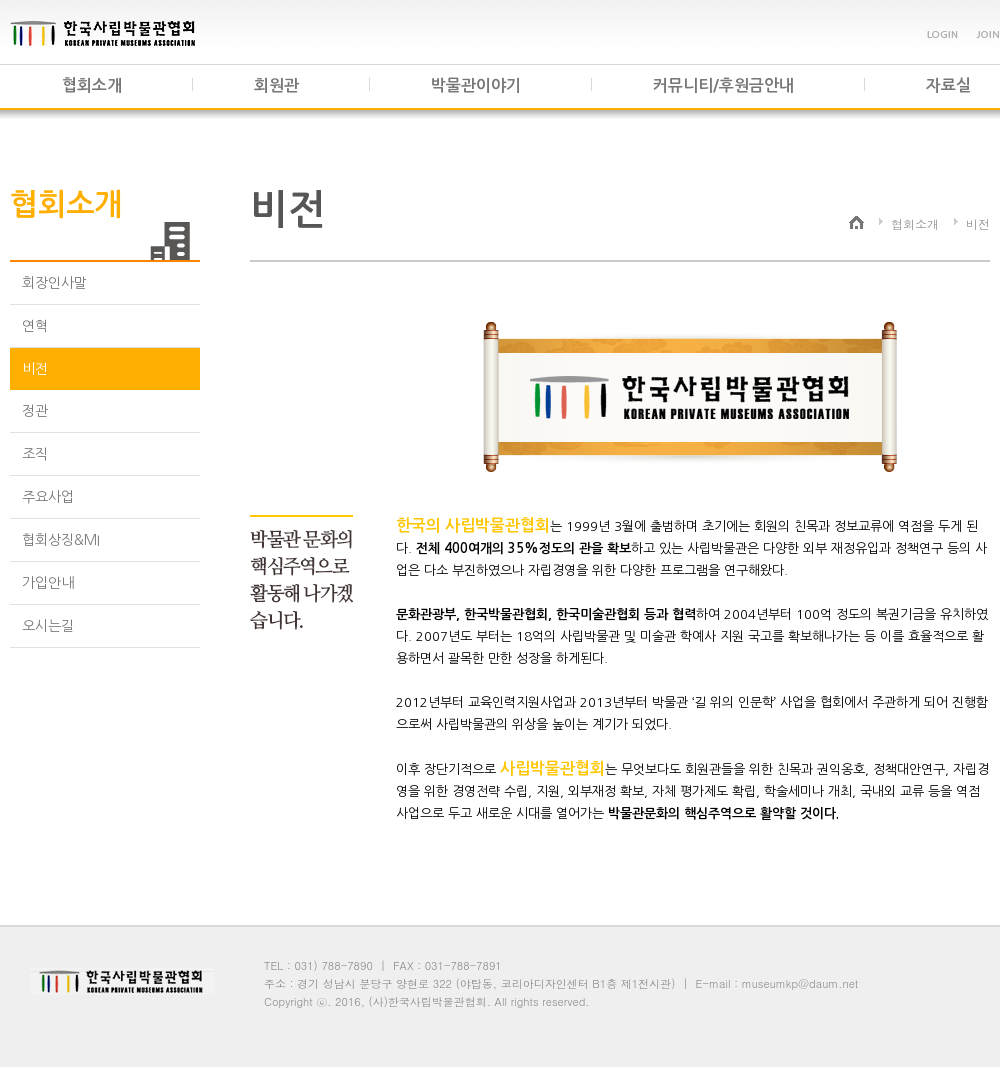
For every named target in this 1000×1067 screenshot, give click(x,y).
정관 (35, 411)
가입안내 (48, 583)
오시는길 (48, 626)
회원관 (276, 85)
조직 (35, 454)
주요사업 (48, 497)
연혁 (35, 326)
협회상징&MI (61, 540)
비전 (35, 369)
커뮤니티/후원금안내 (723, 85)
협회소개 (92, 85)
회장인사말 (54, 283)
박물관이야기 (476, 85)
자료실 (948, 85)
